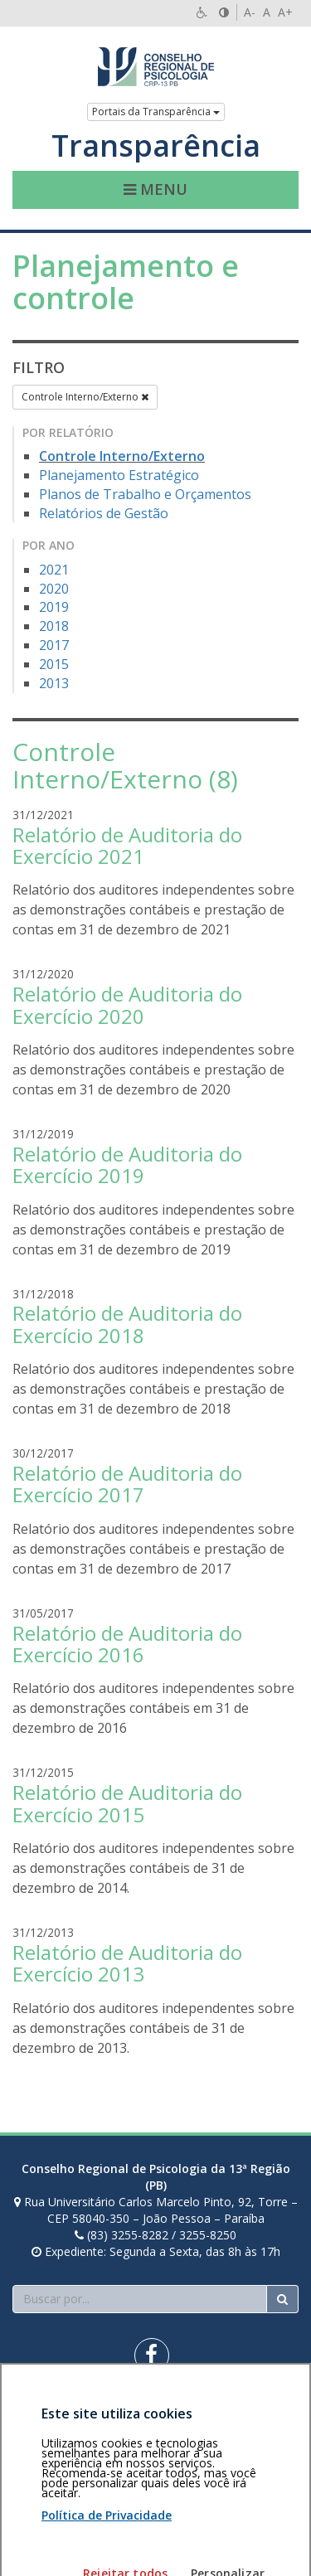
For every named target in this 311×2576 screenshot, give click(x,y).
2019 (54, 607)
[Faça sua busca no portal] (139, 2299)
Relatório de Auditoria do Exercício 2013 (127, 1962)
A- (249, 12)
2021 (54, 569)
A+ (285, 12)
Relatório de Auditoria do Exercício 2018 (127, 1323)
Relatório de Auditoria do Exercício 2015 (127, 1802)
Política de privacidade (72, 2422)
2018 (54, 626)
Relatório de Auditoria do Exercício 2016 (127, 1643)
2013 (54, 683)
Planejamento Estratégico (119, 475)
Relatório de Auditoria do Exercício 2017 (127, 1483)
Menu (155, 189)
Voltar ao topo (260, 2414)
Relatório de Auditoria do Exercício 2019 (127, 1164)
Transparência (155, 146)
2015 (54, 664)
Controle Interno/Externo (85, 397)
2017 (54, 645)
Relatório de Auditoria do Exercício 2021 (127, 845)
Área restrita (52, 2414)
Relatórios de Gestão (103, 513)
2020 (54, 589)
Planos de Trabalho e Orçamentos (145, 494)
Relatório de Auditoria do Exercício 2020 (127, 1004)
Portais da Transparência (156, 111)
